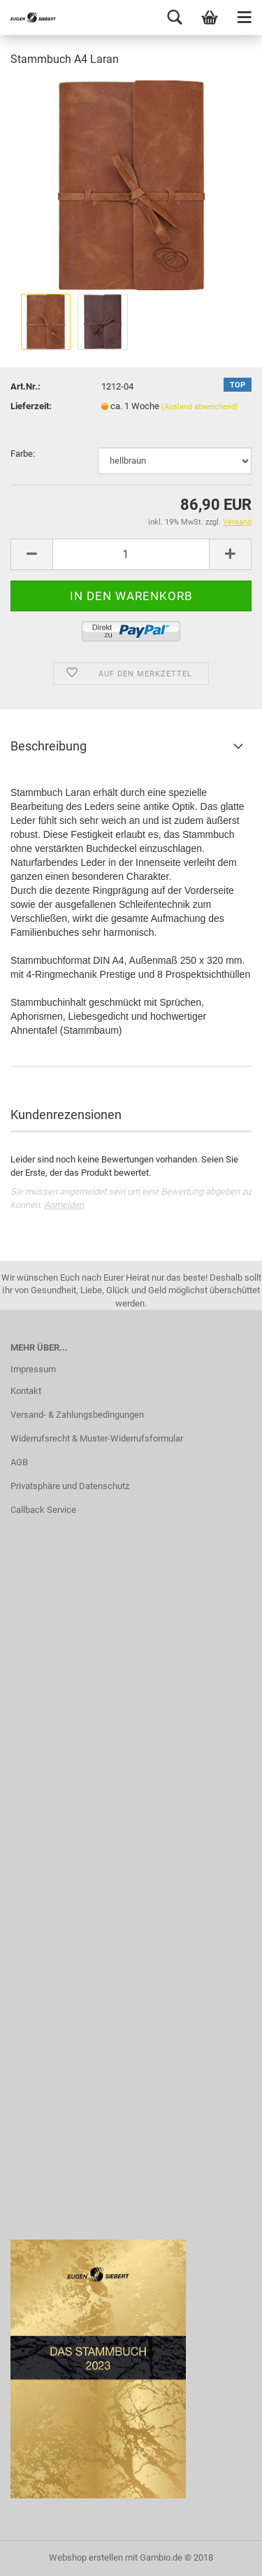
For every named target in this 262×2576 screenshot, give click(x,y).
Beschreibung (48, 746)
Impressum (33, 1369)
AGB (19, 1462)
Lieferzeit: (31, 406)
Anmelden (64, 1205)
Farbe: (22, 453)
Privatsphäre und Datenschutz (69, 1486)
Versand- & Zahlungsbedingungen (77, 1414)
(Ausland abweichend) (199, 406)
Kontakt (25, 1391)
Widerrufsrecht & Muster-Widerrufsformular (96, 1438)
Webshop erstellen (86, 2557)
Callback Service (43, 1509)
